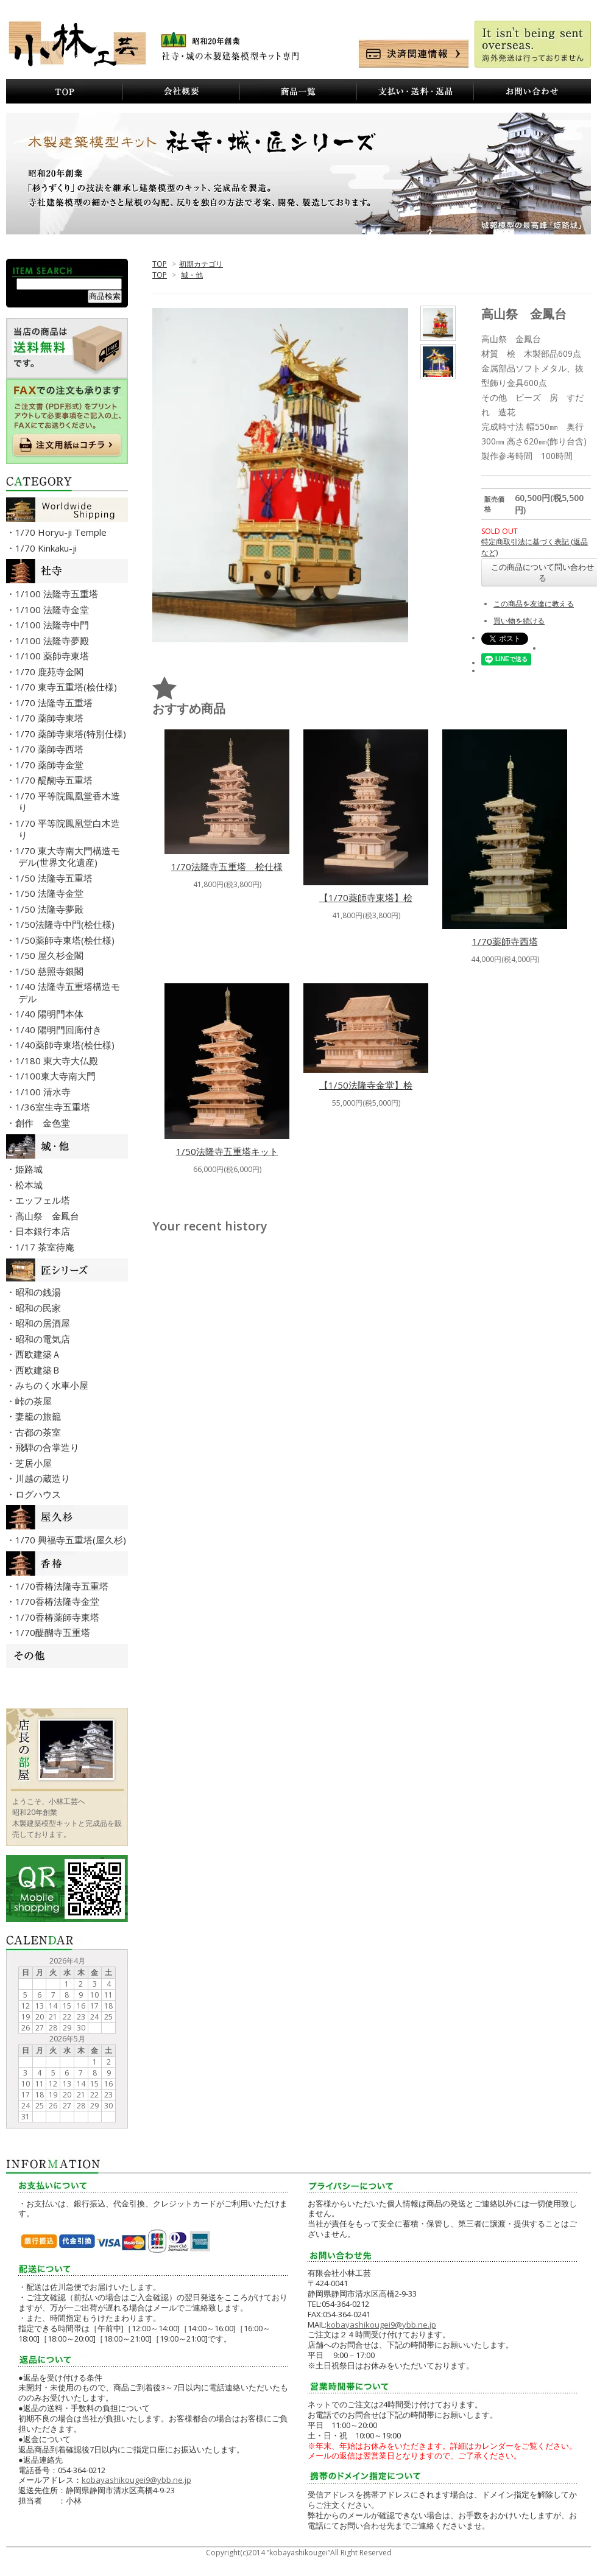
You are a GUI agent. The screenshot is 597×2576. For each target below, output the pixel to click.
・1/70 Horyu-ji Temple (62, 532)
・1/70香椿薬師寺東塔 (58, 1617)
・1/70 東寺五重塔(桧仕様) (67, 687)
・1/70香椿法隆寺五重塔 (63, 1586)
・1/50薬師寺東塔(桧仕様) (66, 940)
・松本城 (30, 1185)
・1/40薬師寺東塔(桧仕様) (66, 1045)
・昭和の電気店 (44, 1339)
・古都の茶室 (39, 1432)
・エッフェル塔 (44, 1200)
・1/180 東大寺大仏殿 (58, 1061)
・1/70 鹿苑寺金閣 (50, 671)
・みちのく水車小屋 (53, 1385)
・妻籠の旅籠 (39, 1416)
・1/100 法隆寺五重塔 (58, 594)
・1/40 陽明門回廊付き (60, 1029)
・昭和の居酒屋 (44, 1323)
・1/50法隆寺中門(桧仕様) (66, 924)
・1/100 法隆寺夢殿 (53, 640)
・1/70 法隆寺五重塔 (55, 703)
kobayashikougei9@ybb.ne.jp (136, 2479)
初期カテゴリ (201, 264)
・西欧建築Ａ (39, 1354)
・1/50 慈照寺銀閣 (50, 971)
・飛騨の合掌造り (48, 1447)
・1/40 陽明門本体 (50, 1014)
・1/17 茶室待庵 (46, 1247)
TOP (159, 264)
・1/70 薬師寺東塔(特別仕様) (72, 734)
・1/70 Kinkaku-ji (47, 548)
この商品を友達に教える (533, 603)
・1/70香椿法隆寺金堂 (58, 1601)
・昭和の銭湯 (39, 1292)
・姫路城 (30, 1169)
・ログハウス (39, 1494)
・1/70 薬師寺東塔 (50, 718)
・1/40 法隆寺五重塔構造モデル (69, 992)
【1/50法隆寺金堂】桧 (365, 1085)
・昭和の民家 (39, 1308)
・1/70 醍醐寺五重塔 (55, 780)
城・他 (192, 275)
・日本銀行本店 (44, 1231)
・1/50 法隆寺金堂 (50, 893)
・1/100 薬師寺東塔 (53, 656)
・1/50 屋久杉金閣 (50, 955)
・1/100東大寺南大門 (57, 1076)
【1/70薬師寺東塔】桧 (365, 897)
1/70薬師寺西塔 (505, 941)
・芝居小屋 (35, 1463)
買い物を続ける (519, 621)
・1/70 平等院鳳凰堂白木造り (69, 829)
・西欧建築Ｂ (39, 1370)
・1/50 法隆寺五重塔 (55, 878)
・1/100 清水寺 (44, 1092)
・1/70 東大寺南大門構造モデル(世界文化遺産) (69, 856)
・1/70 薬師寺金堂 (50, 765)
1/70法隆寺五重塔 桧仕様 (227, 866)
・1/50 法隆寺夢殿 (50, 909)
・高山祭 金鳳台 (48, 1216)
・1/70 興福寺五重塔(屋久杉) (72, 1540)
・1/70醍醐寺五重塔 (54, 1632)
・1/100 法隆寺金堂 (53, 609)
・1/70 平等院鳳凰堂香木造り (69, 802)
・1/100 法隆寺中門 (53, 625)
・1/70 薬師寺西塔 (50, 749)
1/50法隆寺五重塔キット (227, 1151)
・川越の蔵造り (44, 1478)
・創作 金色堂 (44, 1123)
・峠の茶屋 (35, 1401)
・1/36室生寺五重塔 (54, 1107)
